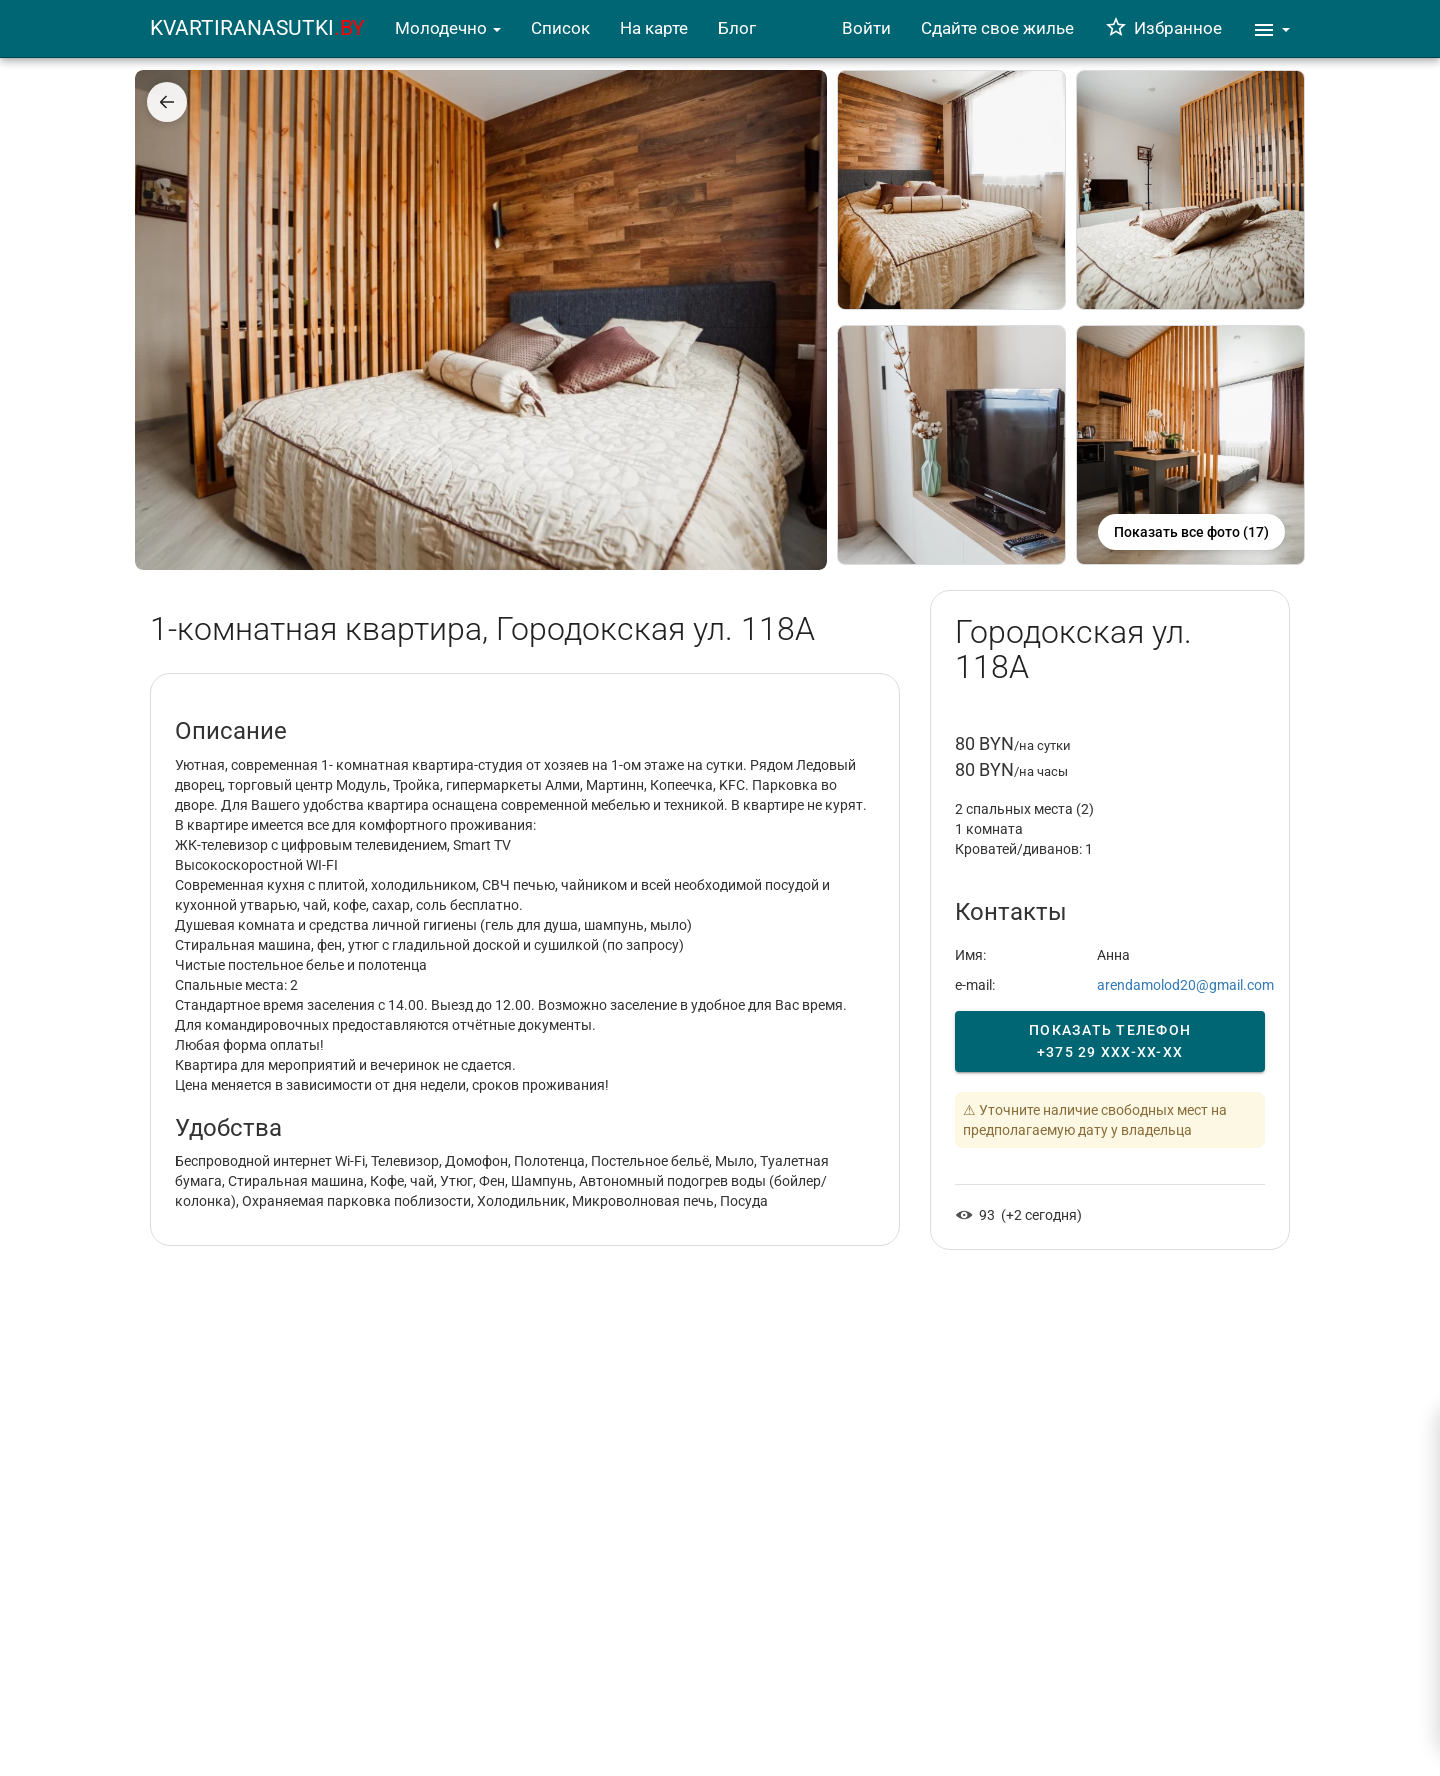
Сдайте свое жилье (997, 28)
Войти (866, 28)
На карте (654, 28)
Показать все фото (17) (1191, 532)
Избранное (1163, 28)
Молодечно (448, 28)
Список (560, 28)
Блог (737, 28)
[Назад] (167, 102)
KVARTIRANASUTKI (257, 28)
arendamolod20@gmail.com (1185, 985)
